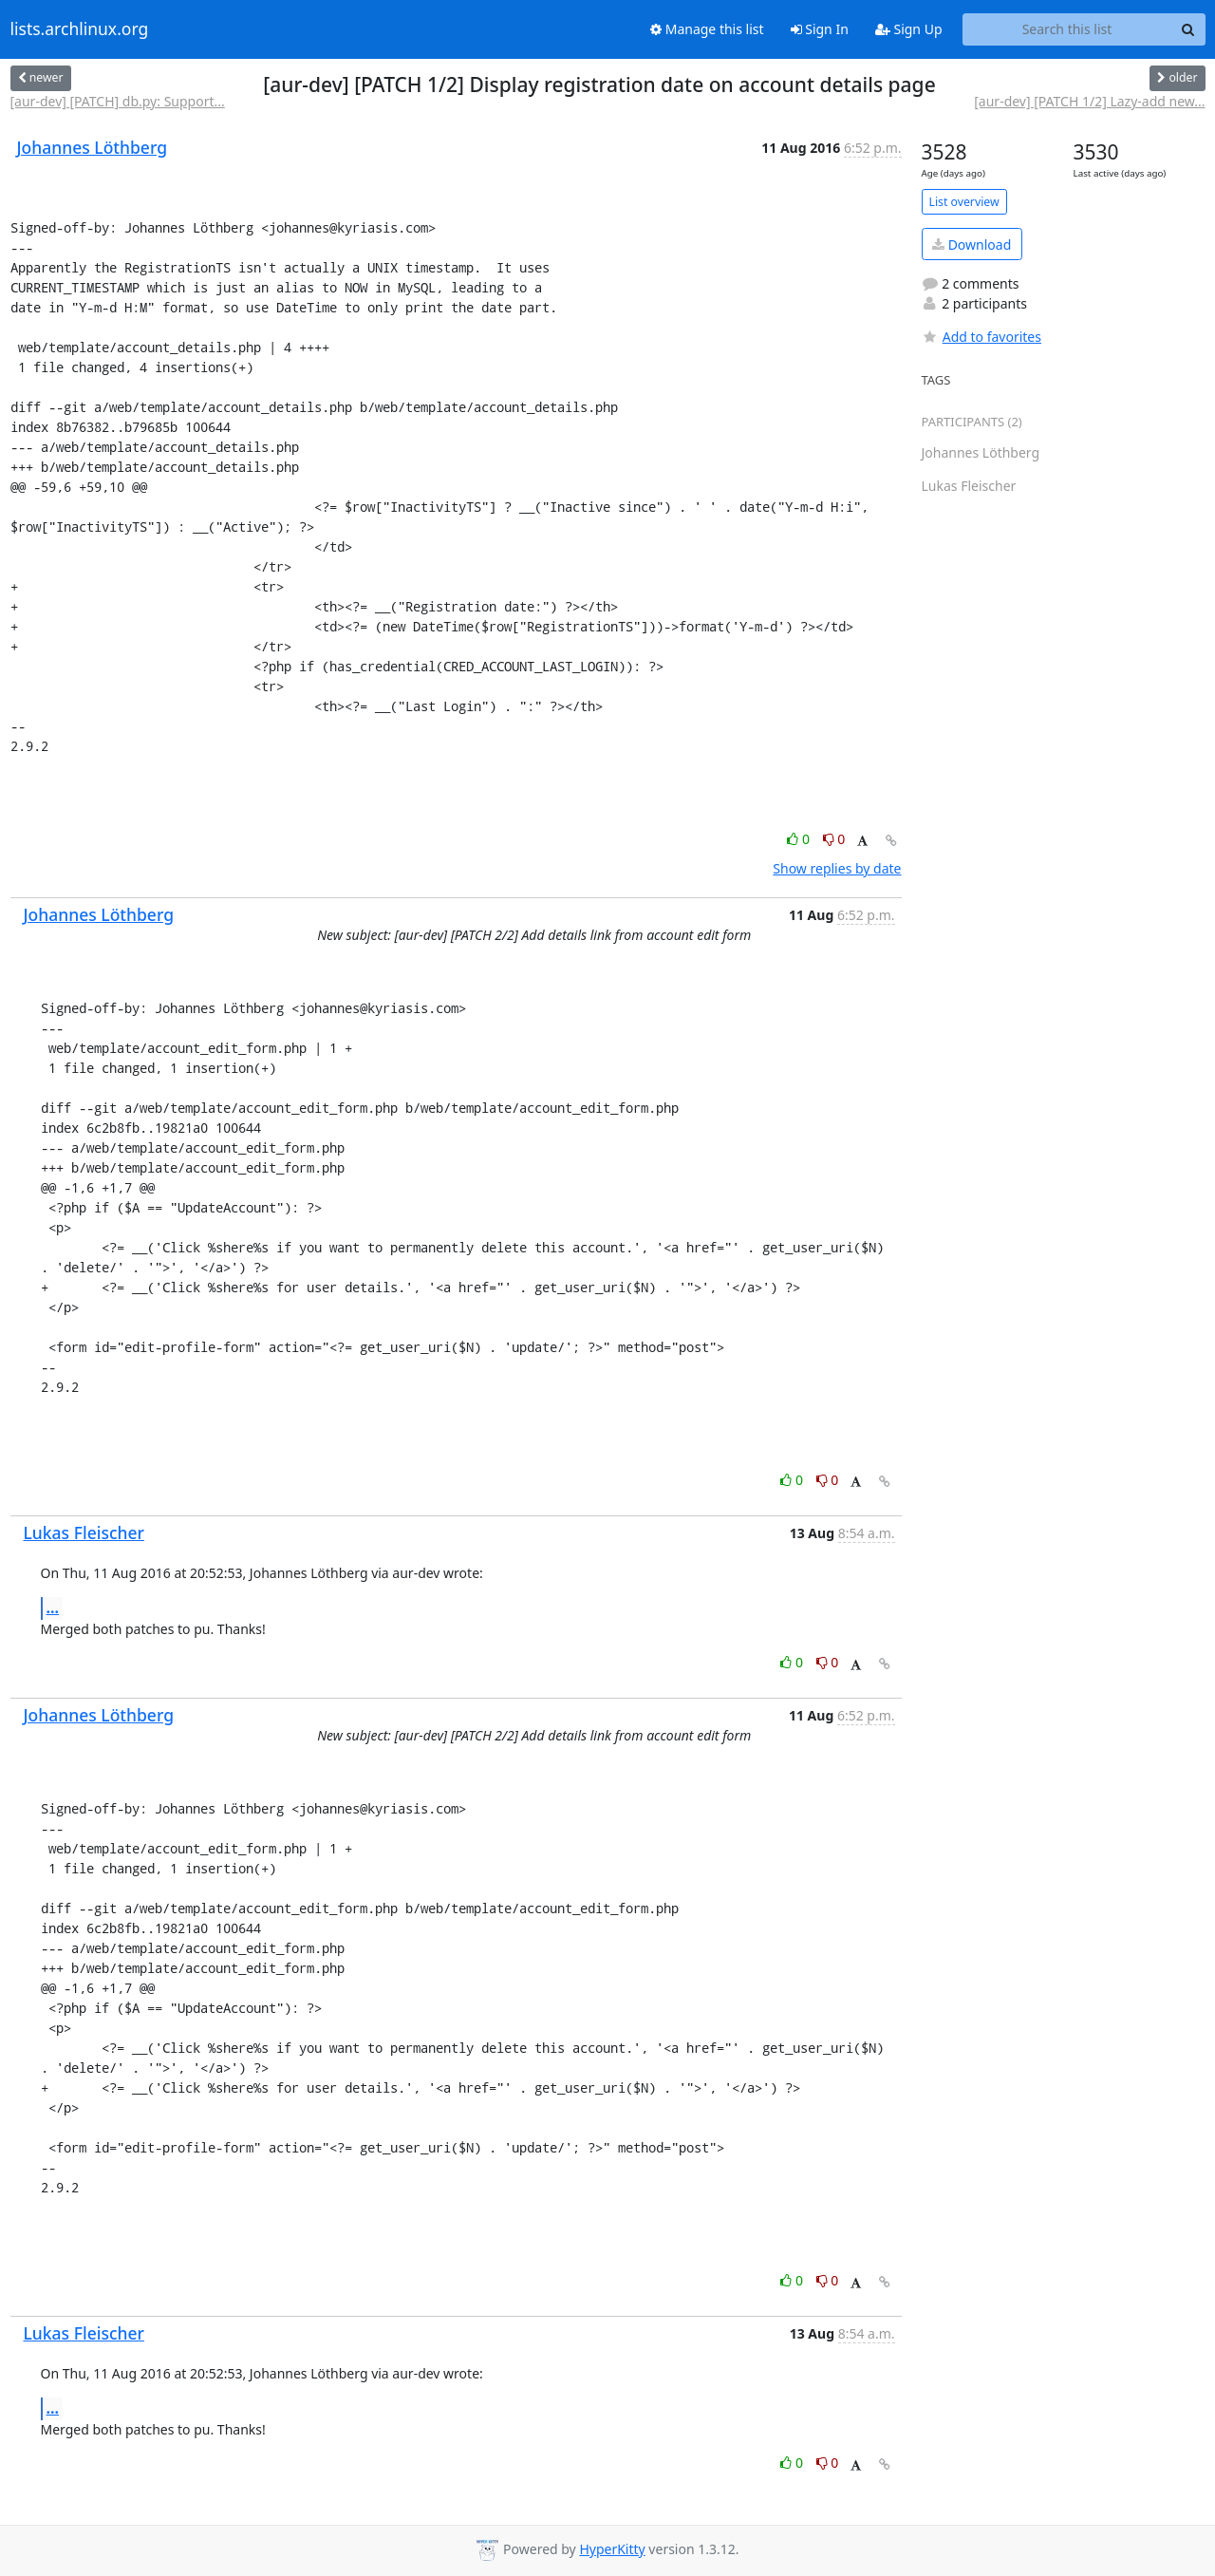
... (53, 1607)
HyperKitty (612, 2549)
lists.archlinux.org (79, 29)
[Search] (1188, 29)
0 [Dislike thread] (834, 839)
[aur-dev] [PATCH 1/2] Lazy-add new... (1089, 101)
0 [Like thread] (800, 839)
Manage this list (707, 29)
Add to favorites (981, 337)
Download (971, 244)
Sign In (820, 29)
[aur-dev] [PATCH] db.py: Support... (117, 101)
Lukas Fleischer (84, 1532)
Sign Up (909, 29)
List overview (964, 202)
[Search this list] (1067, 29)
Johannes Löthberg (92, 147)
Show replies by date (837, 868)
